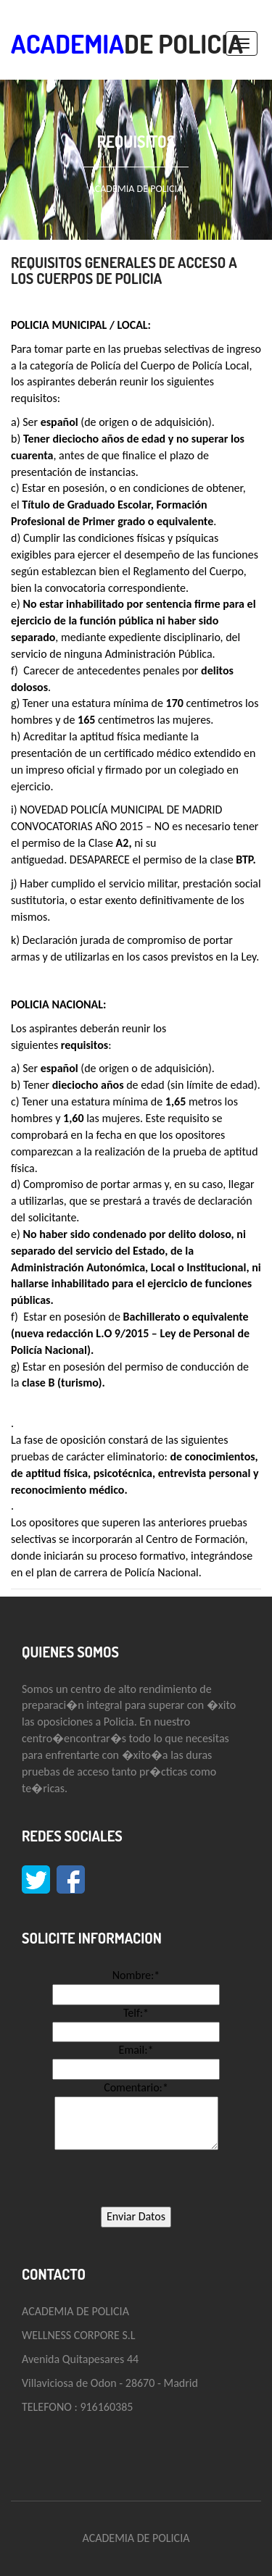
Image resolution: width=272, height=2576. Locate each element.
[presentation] (136, 2178)
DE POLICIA (127, 43)
